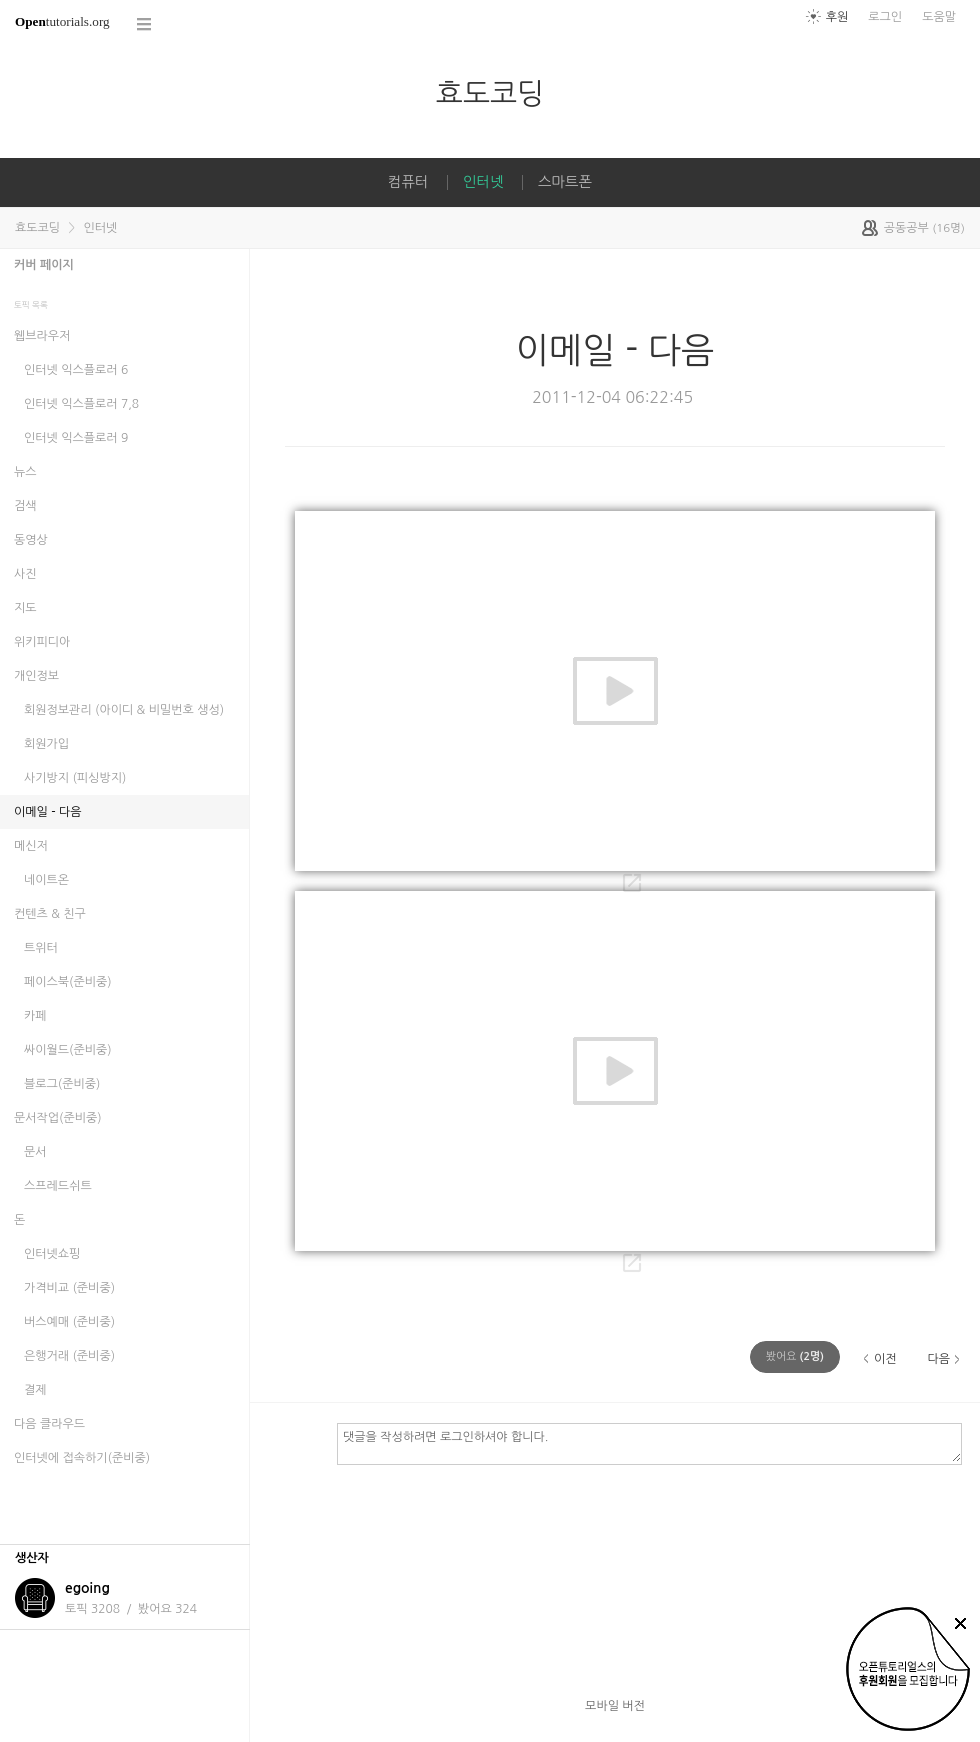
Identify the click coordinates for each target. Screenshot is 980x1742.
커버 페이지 (44, 265)
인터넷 (483, 182)
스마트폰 (565, 182)
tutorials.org (62, 21)
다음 (938, 1359)
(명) (795, 1356)
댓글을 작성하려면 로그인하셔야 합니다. (649, 1443)
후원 (837, 17)
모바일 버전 (615, 1706)
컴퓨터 (408, 182)
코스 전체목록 (145, 24)
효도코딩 (490, 93)
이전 (885, 1359)
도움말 (939, 17)
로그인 (885, 17)
